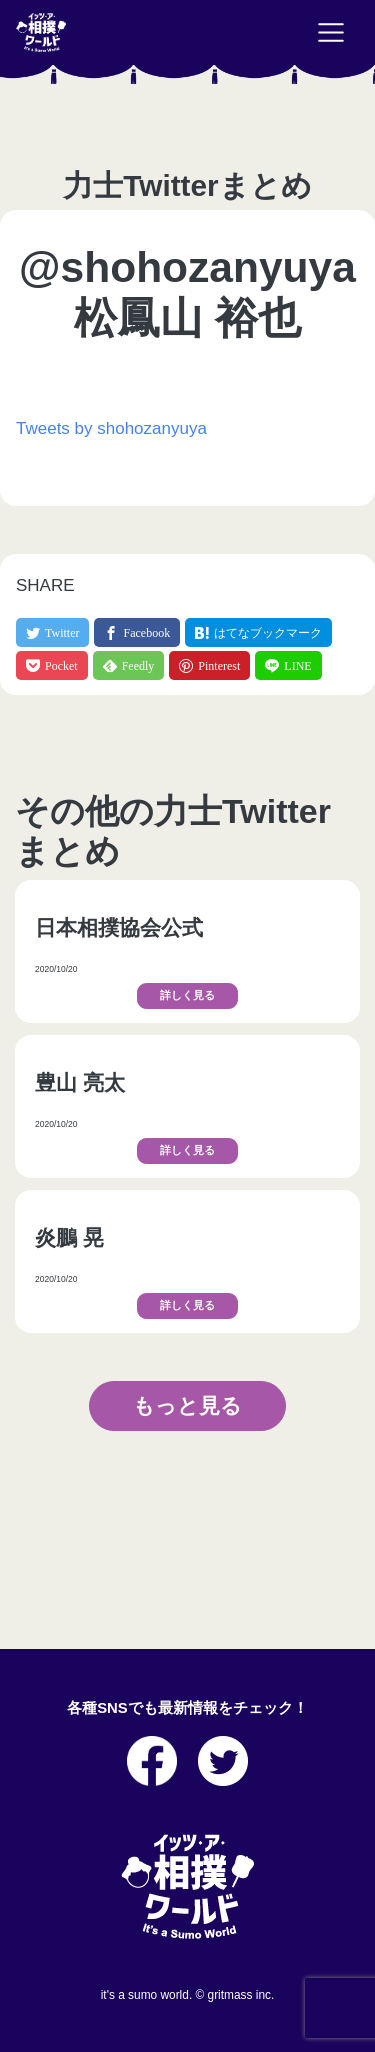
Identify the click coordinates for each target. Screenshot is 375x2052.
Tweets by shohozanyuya (111, 428)
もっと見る (187, 1405)
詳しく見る (187, 995)
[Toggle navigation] (331, 33)
